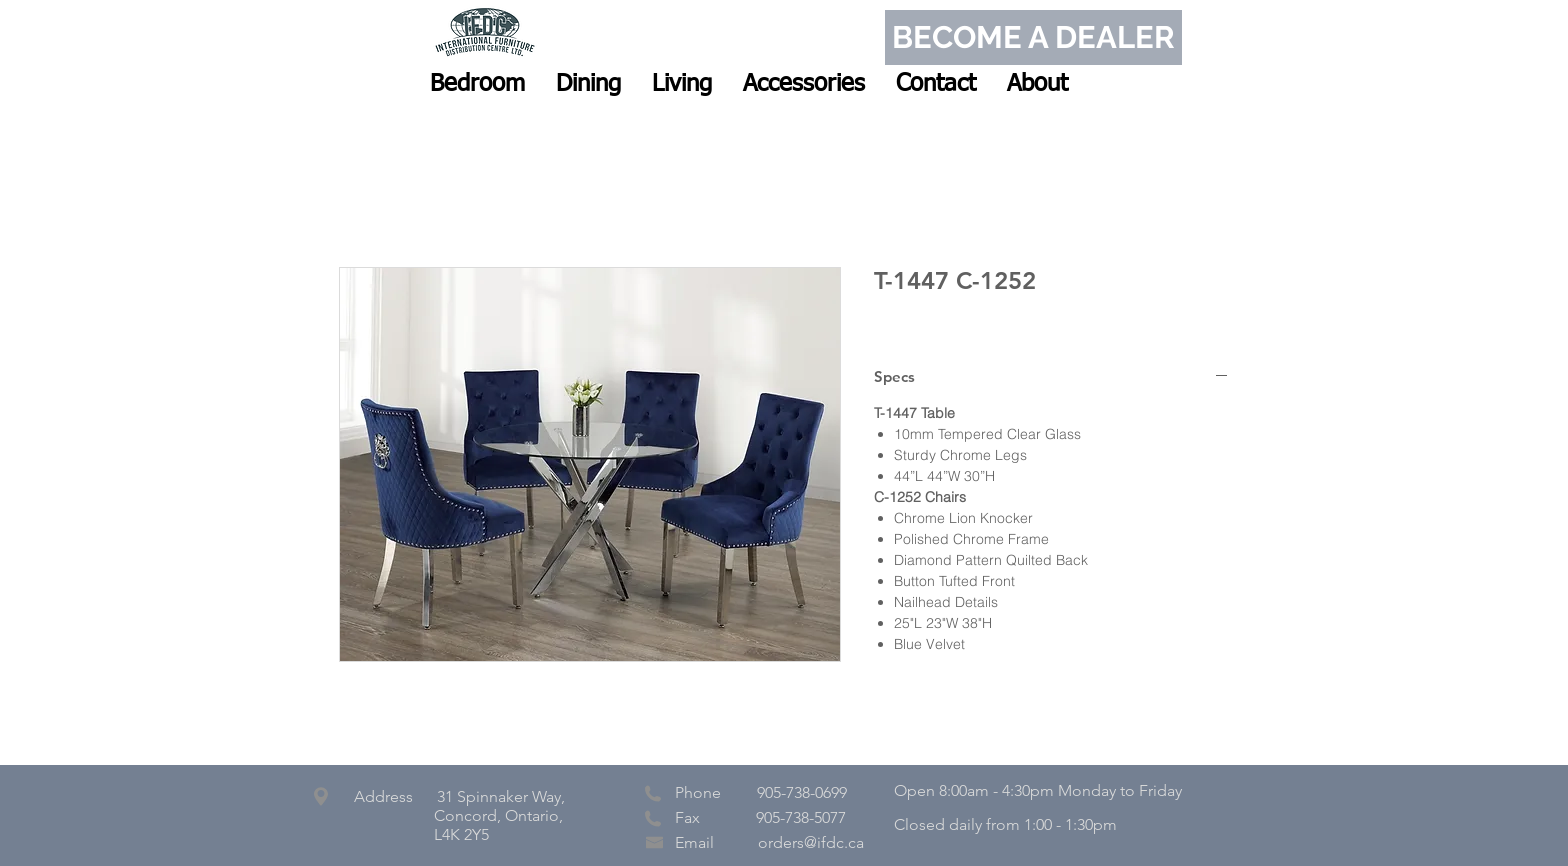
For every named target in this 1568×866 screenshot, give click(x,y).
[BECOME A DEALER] (1033, 37)
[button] (477, 84)
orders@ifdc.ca (811, 842)
